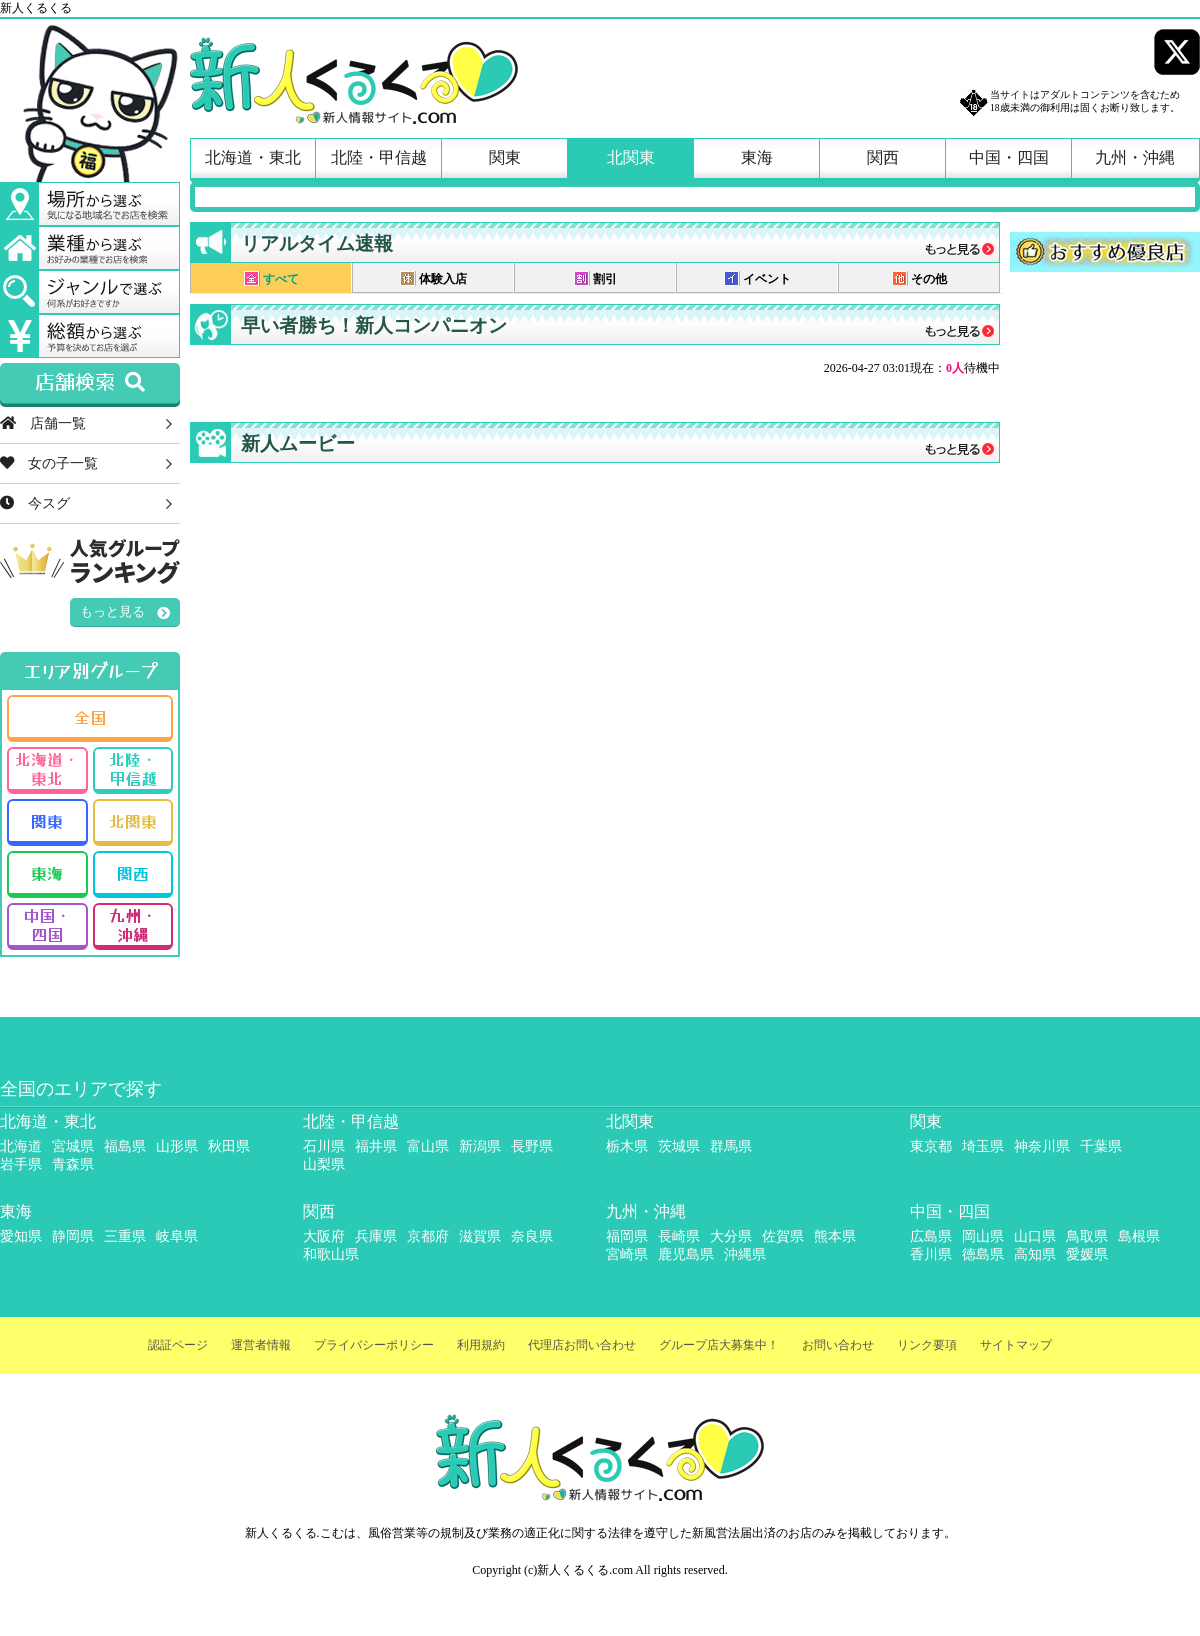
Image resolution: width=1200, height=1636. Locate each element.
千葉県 (1101, 1146)
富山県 (428, 1146)
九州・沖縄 (1135, 157)
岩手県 (21, 1164)
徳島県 (983, 1254)
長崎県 (679, 1236)
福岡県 (627, 1236)
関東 (505, 157)
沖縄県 (745, 1254)
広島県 (931, 1236)
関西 (883, 157)
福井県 (376, 1146)
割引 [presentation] (595, 278)
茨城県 (679, 1146)
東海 (757, 157)
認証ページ (178, 1345)
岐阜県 (177, 1236)
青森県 (73, 1164)
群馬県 (731, 1146)
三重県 (125, 1236)
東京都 (931, 1146)
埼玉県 (983, 1146)
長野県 (532, 1146)
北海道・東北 (253, 157)
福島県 (125, 1146)
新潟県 (480, 1146)
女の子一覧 (49, 463)
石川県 (324, 1146)
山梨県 (324, 1164)
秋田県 (229, 1146)
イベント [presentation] (757, 278)
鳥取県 (1087, 1236)
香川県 (931, 1254)
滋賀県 (480, 1236)
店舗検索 (90, 383)
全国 (90, 717)
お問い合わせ (838, 1345)
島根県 (1139, 1236)
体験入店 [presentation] (433, 278)
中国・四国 (1009, 157)
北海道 (21, 1146)
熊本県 (835, 1236)
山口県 (1035, 1236)
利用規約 (481, 1345)
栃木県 (627, 1146)
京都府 (428, 1236)
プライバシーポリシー (374, 1345)
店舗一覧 (43, 423)
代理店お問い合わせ (582, 1345)
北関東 (631, 157)
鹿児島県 (686, 1254)
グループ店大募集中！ (719, 1345)
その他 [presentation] (919, 278)
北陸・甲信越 (379, 157)
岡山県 (983, 1236)
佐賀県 (783, 1236)
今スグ (35, 503)
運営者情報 (261, 1345)
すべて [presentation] (271, 278)
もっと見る (112, 611)
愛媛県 (1087, 1254)
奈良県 (532, 1236)
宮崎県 (627, 1254)
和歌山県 (331, 1254)
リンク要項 (927, 1345)
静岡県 (73, 1236)
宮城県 (73, 1146)
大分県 (731, 1236)
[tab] (271, 278)
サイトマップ (1016, 1345)
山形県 (177, 1146)
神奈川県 (1042, 1146)
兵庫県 (376, 1236)
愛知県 (21, 1236)
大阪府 (324, 1236)
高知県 (1035, 1254)
